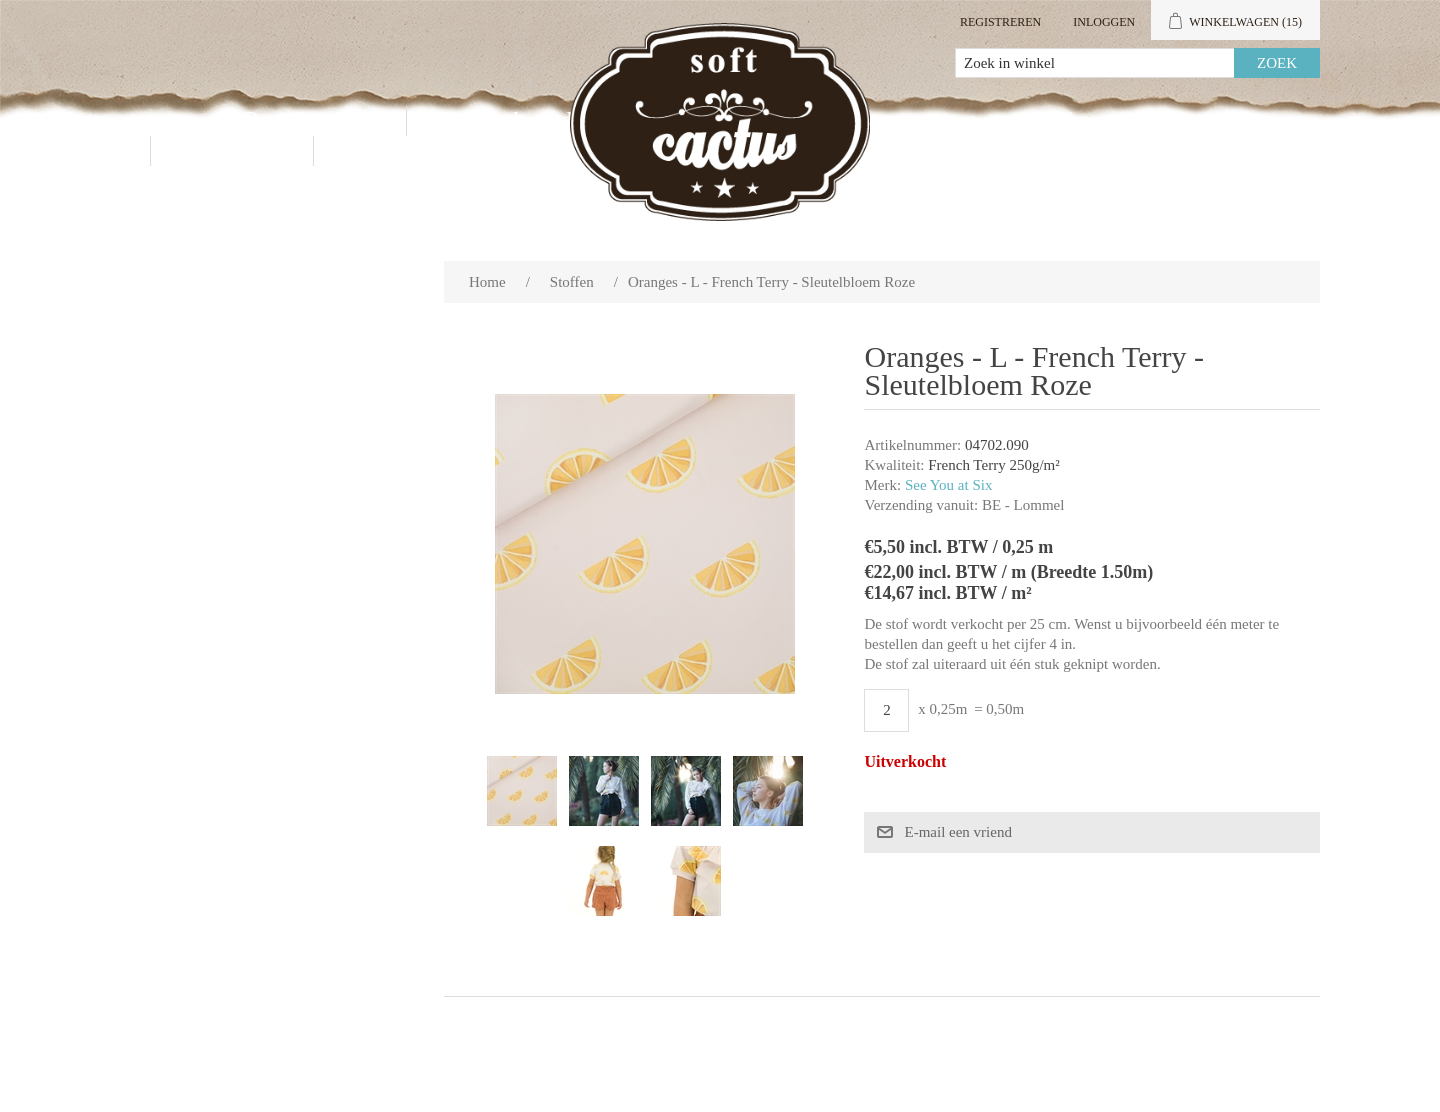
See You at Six (949, 485)
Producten (310, 120)
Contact (232, 150)
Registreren (1000, 22)
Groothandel (518, 120)
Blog (375, 150)
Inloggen (1104, 22)
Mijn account (1117, 120)
